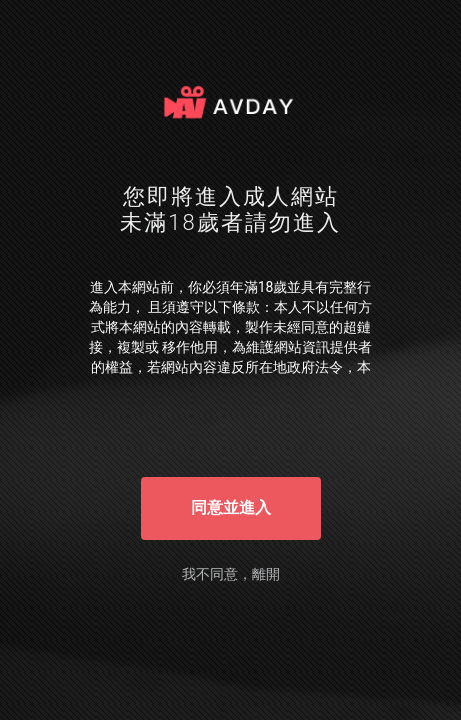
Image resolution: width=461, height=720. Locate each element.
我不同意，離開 (231, 574)
